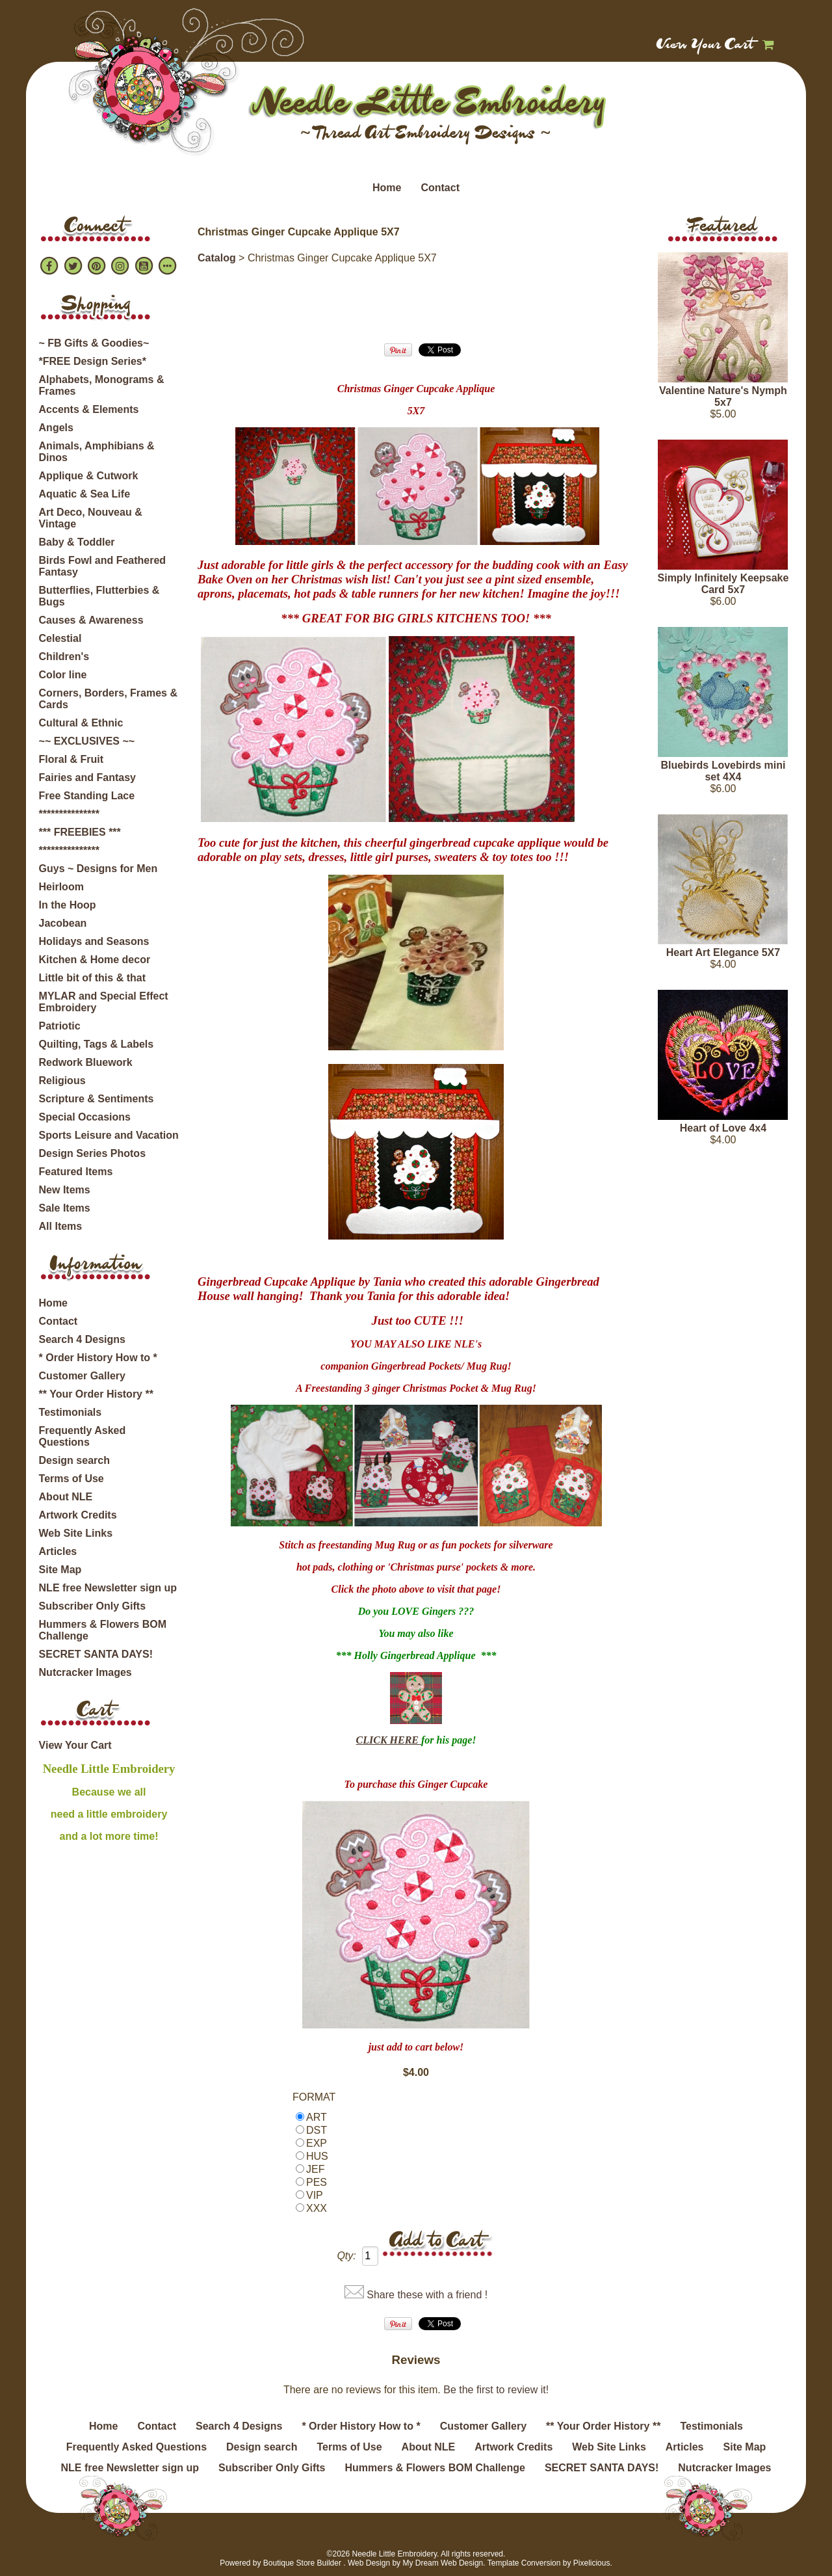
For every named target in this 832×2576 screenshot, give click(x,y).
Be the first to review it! (496, 2389)
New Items (64, 1189)
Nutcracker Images (85, 1672)
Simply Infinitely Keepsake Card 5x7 (723, 583)
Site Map (60, 1569)
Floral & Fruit (71, 759)
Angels (56, 427)
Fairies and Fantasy (87, 777)
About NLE (66, 1496)
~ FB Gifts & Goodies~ (94, 343)
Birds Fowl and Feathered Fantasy (102, 566)
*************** (69, 813)
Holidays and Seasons (94, 941)
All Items (61, 1226)
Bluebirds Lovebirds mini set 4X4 (722, 771)
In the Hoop (67, 904)
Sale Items (64, 1208)
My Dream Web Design (442, 2563)
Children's (64, 656)
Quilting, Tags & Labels (96, 1044)
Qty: (346, 2255)
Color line (63, 674)
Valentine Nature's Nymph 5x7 (723, 396)
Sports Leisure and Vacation (109, 1135)
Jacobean (63, 923)
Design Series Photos (92, 1153)
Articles (58, 1551)
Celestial (60, 638)
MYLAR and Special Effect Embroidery (103, 1001)
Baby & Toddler (77, 542)
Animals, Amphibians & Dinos (97, 451)
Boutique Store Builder (302, 2563)
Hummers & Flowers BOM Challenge (102, 1630)
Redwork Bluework (86, 1062)
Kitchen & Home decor (95, 959)
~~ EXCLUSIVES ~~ (87, 741)
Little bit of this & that (92, 977)
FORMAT (313, 2097)
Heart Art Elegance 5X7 (723, 952)
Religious (62, 1080)
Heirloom (61, 886)
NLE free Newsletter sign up (108, 1587)
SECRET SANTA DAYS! (96, 1654)
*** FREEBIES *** (80, 832)
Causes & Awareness (91, 620)
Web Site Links (76, 1533)
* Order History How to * (98, 1357)
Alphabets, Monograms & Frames (101, 385)
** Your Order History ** (96, 1394)
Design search (74, 1460)
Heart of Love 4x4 (723, 1128)
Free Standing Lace (87, 795)
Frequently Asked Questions (82, 1436)
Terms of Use (71, 1478)
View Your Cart (705, 46)
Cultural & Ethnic (81, 722)
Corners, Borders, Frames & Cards (108, 698)
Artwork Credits (78, 1514)
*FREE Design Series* (92, 361)
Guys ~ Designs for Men (98, 868)
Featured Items (76, 1171)
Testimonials (70, 1412)
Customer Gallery (82, 1375)
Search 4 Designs (82, 1339)
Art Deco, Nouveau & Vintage (90, 518)
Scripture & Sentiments (96, 1098)
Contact (440, 187)
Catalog (217, 257)
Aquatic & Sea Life (84, 493)
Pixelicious (591, 2563)
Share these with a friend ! (427, 2294)
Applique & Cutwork (88, 475)
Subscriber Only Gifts (92, 1606)
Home (386, 187)
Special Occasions (85, 1116)
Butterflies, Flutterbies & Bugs (99, 596)
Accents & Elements (89, 409)
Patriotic (60, 1025)
